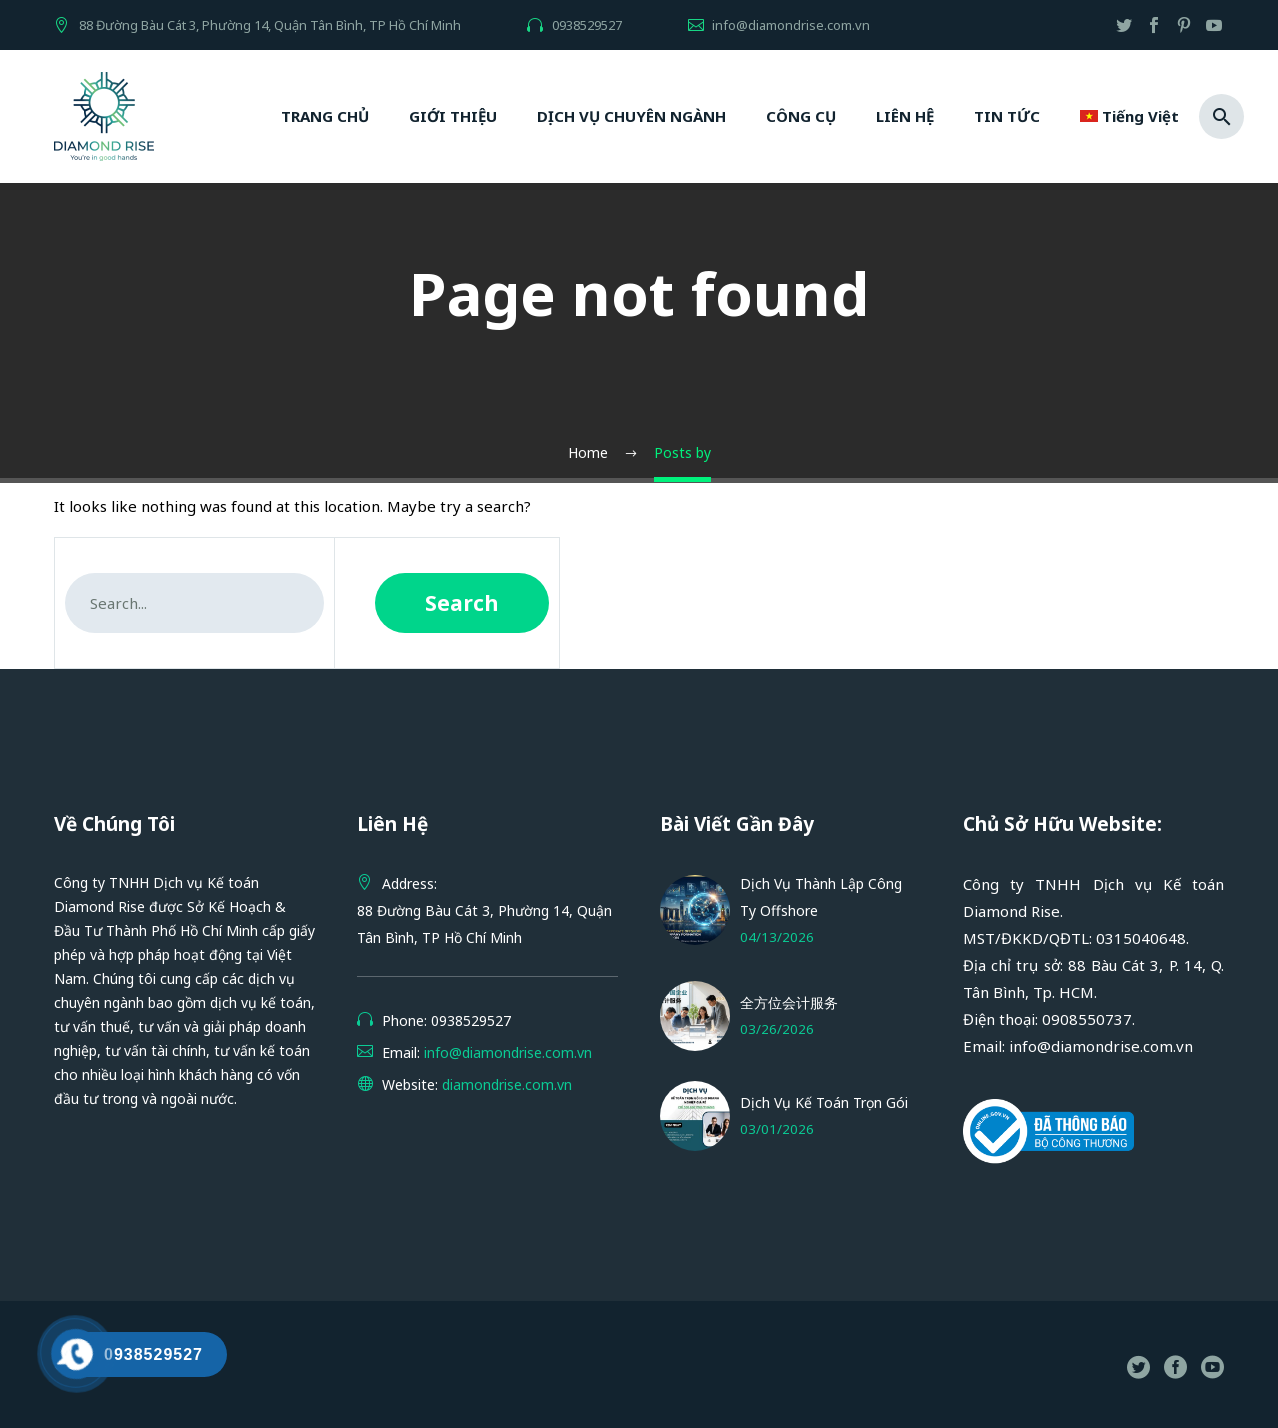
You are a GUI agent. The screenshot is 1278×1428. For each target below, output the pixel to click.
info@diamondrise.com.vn (791, 25)
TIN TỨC (1007, 116)
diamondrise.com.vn (507, 1084)
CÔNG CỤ (801, 116)
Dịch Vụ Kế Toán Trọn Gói (824, 1102)
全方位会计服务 (789, 1002)
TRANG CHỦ (325, 116)
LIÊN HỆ (905, 116)
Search (462, 603)
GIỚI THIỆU (453, 116)
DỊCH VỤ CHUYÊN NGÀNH (631, 116)
